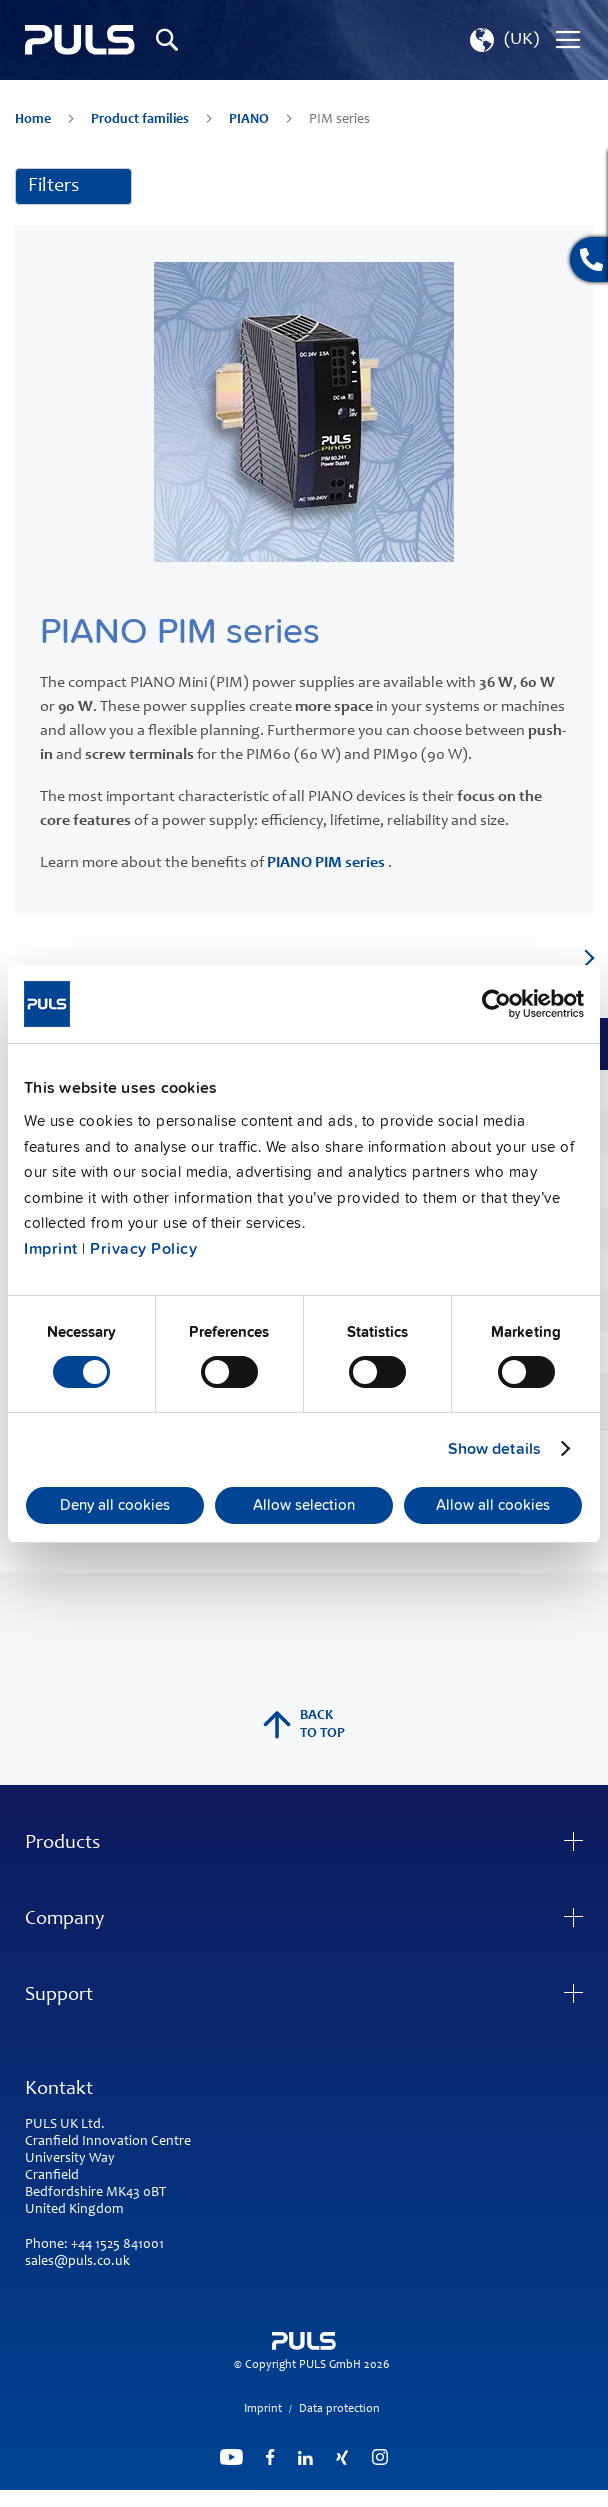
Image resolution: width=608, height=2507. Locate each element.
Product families (141, 120)
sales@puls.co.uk (77, 2262)
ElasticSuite (381, 2498)
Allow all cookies (493, 1505)
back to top (304, 1725)
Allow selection (304, 1505)
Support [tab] (59, 1996)
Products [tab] (62, 1844)
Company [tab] (64, 1920)
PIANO (250, 120)
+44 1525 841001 (117, 2245)
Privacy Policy (143, 1249)
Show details (494, 1449)
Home (34, 120)
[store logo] (80, 40)
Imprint (51, 1249)
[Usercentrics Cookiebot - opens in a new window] (496, 1004)
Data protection (339, 2409)
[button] (502, 40)
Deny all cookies (115, 1505)
